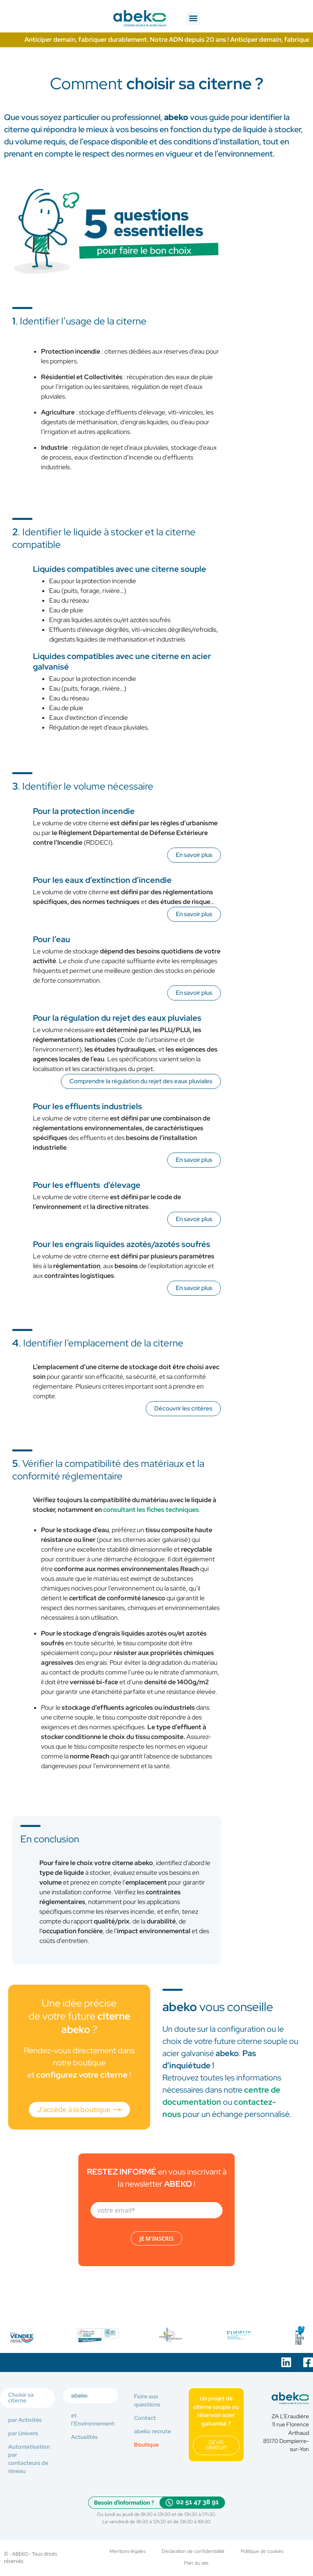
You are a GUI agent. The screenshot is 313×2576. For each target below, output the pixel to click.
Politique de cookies (262, 2549)
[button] (193, 18)
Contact (145, 2415)
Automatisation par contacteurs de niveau (29, 2456)
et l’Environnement (92, 2416)
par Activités (25, 2417)
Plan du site (196, 2562)
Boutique (146, 2442)
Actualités (84, 2434)
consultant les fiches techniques (151, 1509)
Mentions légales (127, 2549)
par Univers (23, 2430)
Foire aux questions (147, 2398)
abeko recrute (152, 2428)
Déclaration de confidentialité (193, 2549)
